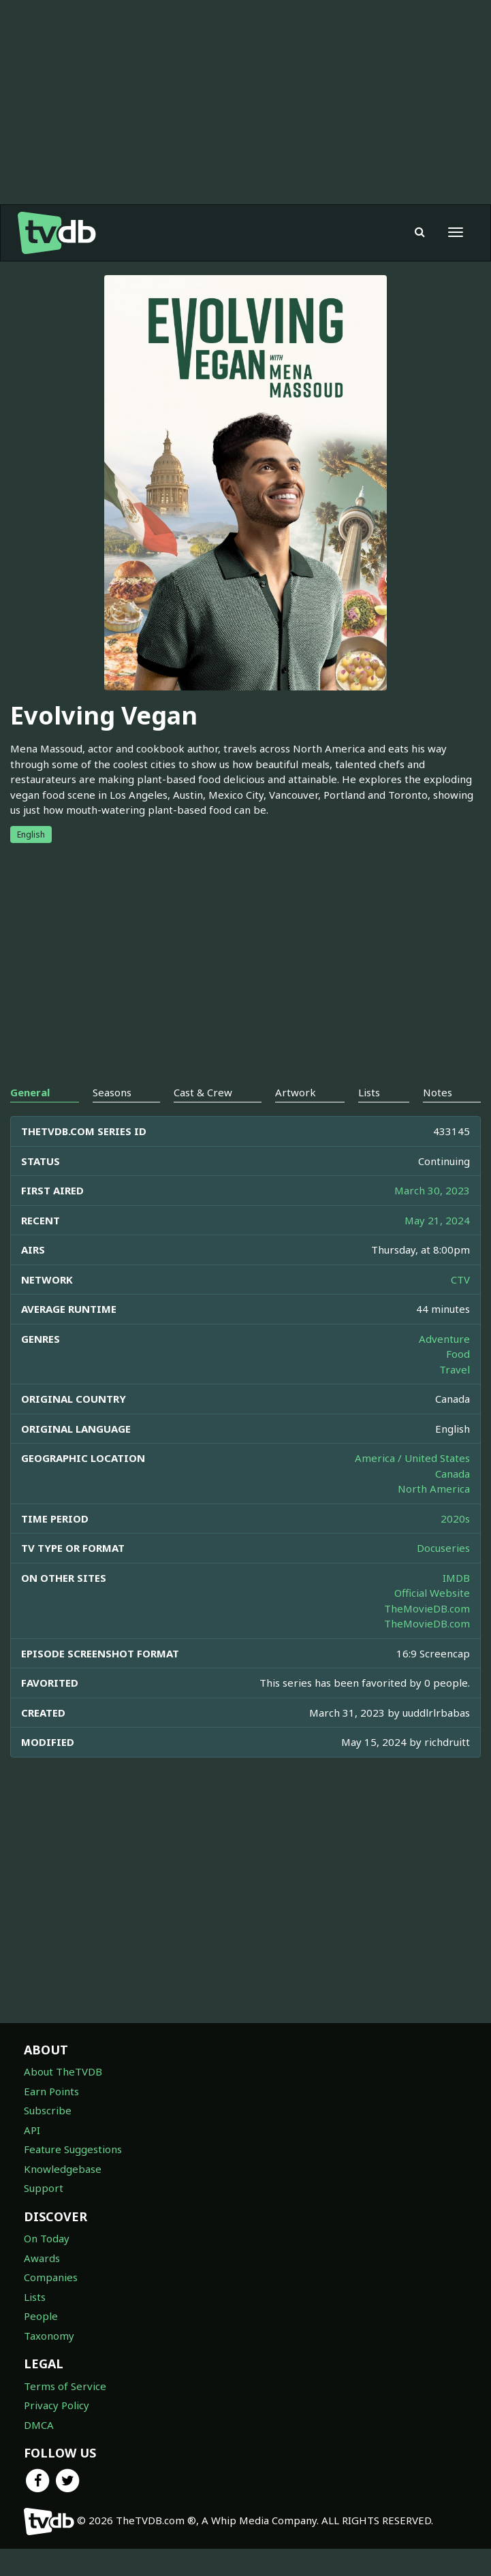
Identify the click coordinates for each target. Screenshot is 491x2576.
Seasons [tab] (112, 1119)
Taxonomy (49, 2363)
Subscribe (48, 2137)
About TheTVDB (63, 2098)
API (32, 2157)
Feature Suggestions (73, 2176)
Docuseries (443, 1575)
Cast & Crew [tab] (203, 1119)
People (41, 2343)
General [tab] (30, 1119)
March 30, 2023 (432, 1217)
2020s (455, 1546)
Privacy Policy (56, 2432)
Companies (51, 2304)
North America (434, 1516)
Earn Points (51, 2118)
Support (43, 2215)
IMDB (456, 1605)
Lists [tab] (369, 1119)
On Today (46, 2265)
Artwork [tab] (295, 1119)
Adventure (444, 1366)
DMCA (39, 2452)
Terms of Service (65, 2413)
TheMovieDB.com (427, 1635)
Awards (42, 2285)
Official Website (432, 1620)
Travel (454, 1396)
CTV (460, 1307)
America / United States (412, 1485)
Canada (452, 1501)
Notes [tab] (437, 1119)
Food (458, 1381)
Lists (35, 2324)
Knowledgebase (62, 2196)
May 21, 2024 (437, 1247)
